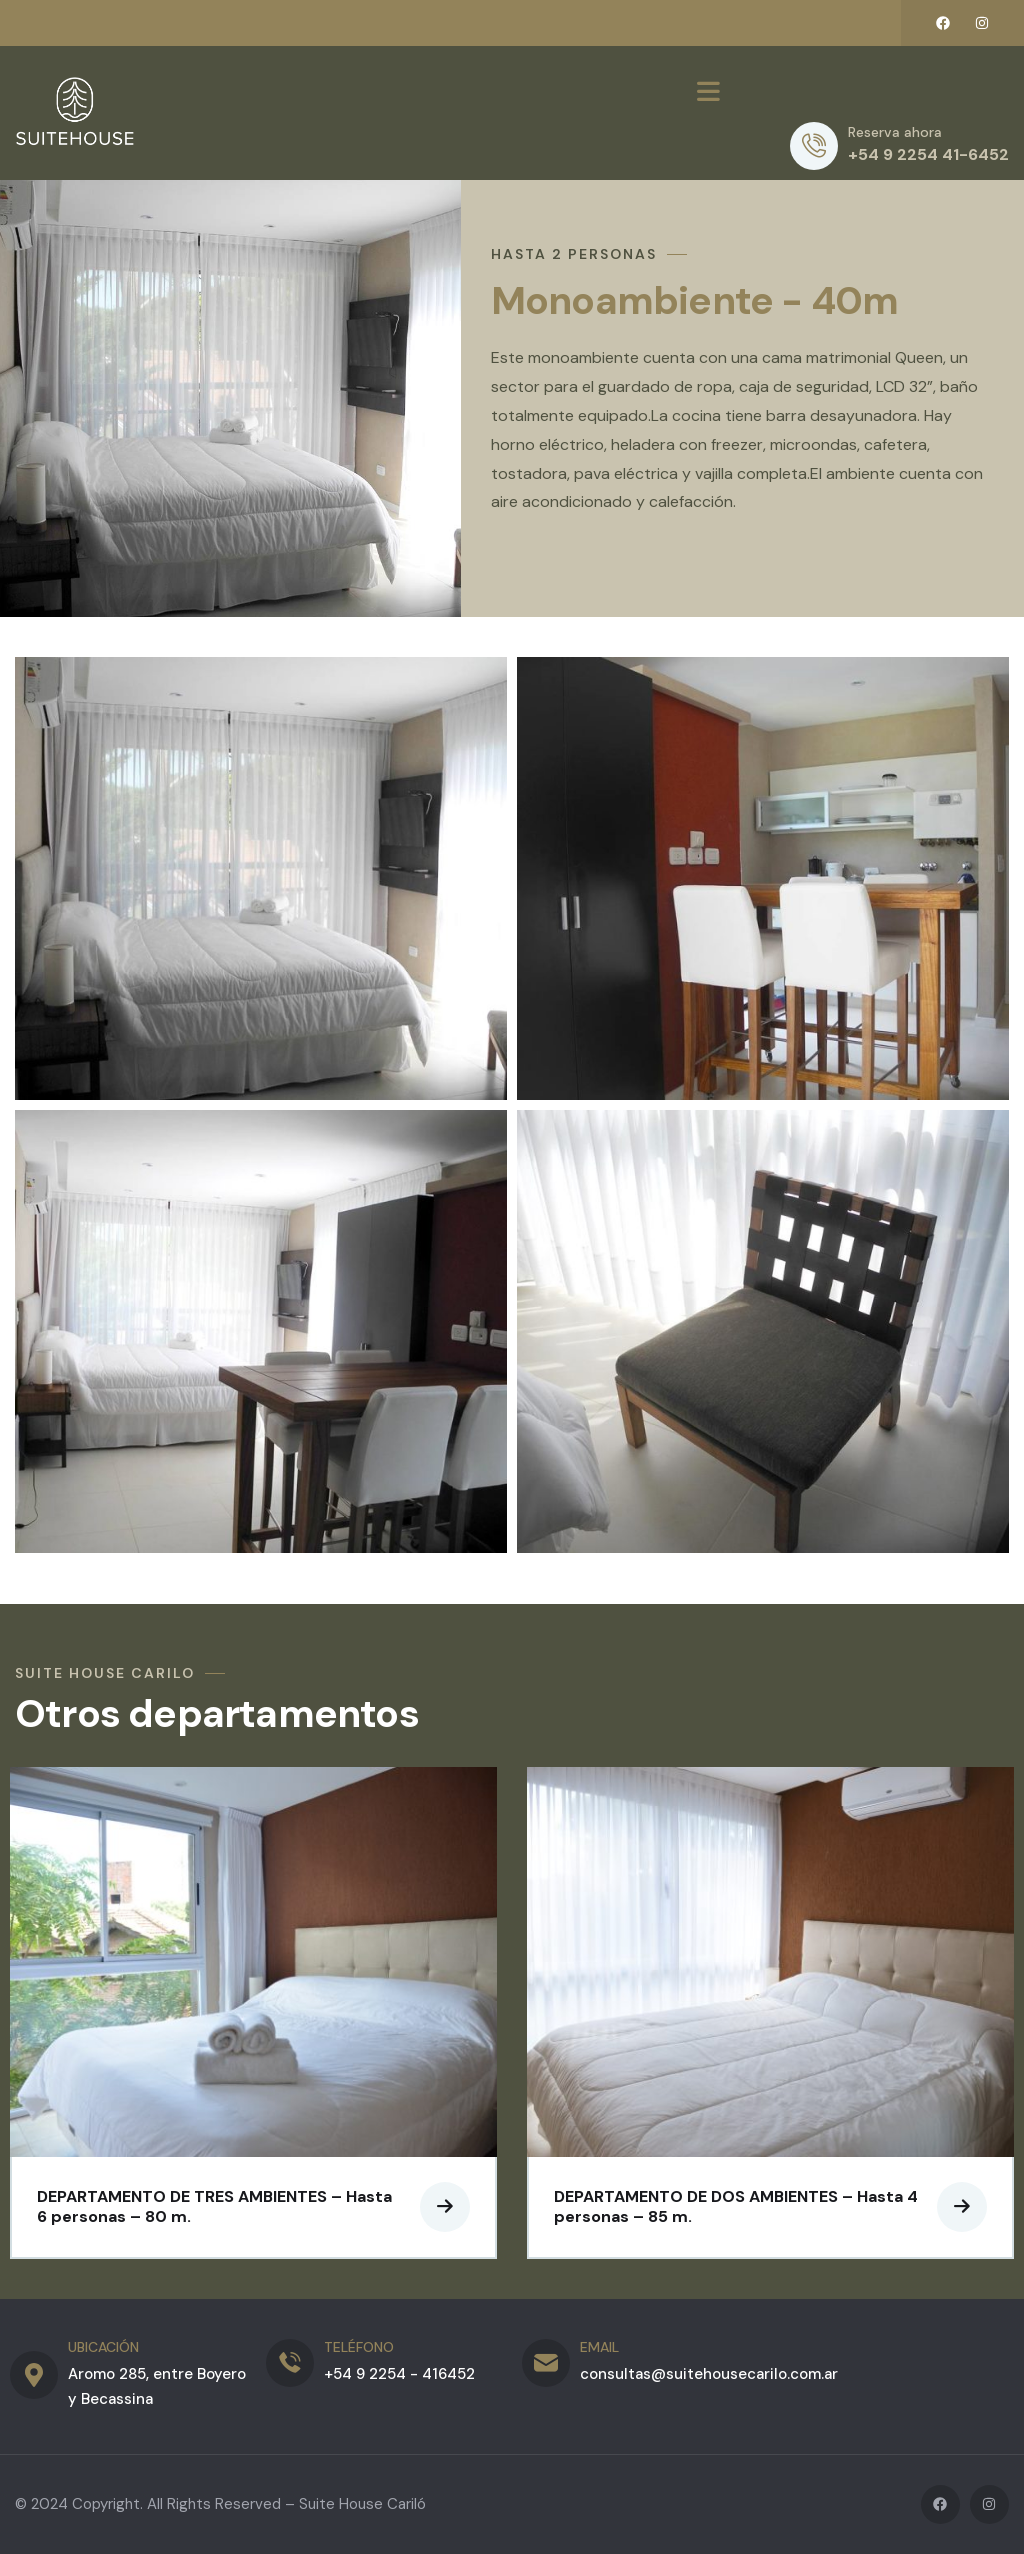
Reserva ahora (895, 132)
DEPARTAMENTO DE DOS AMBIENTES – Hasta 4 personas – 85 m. (736, 2206)
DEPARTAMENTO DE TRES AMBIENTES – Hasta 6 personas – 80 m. (214, 2206)
